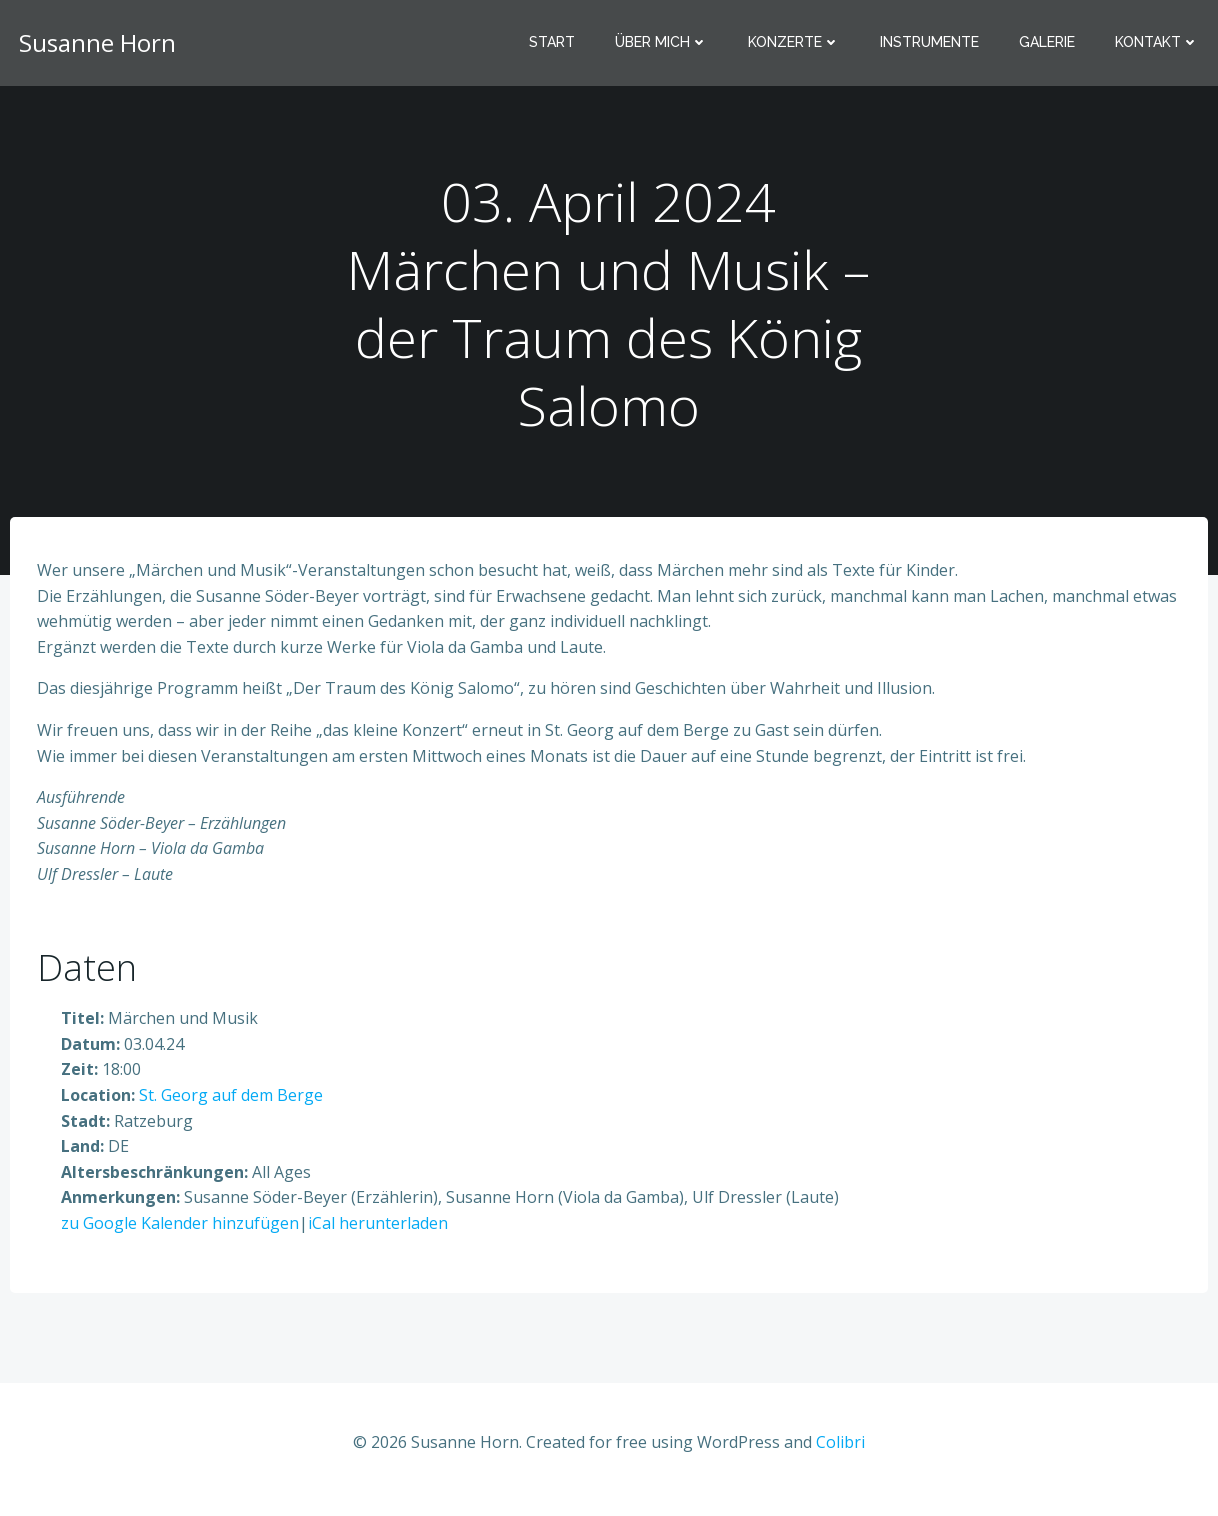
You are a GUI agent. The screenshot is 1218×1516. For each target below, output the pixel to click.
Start (556, 45)
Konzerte (798, 45)
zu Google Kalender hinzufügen (181, 1234)
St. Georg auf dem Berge (232, 1106)
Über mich (665, 45)
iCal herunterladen (379, 1234)
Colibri (840, 1457)
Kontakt (1161, 45)
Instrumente (933, 45)
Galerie (1051, 45)
